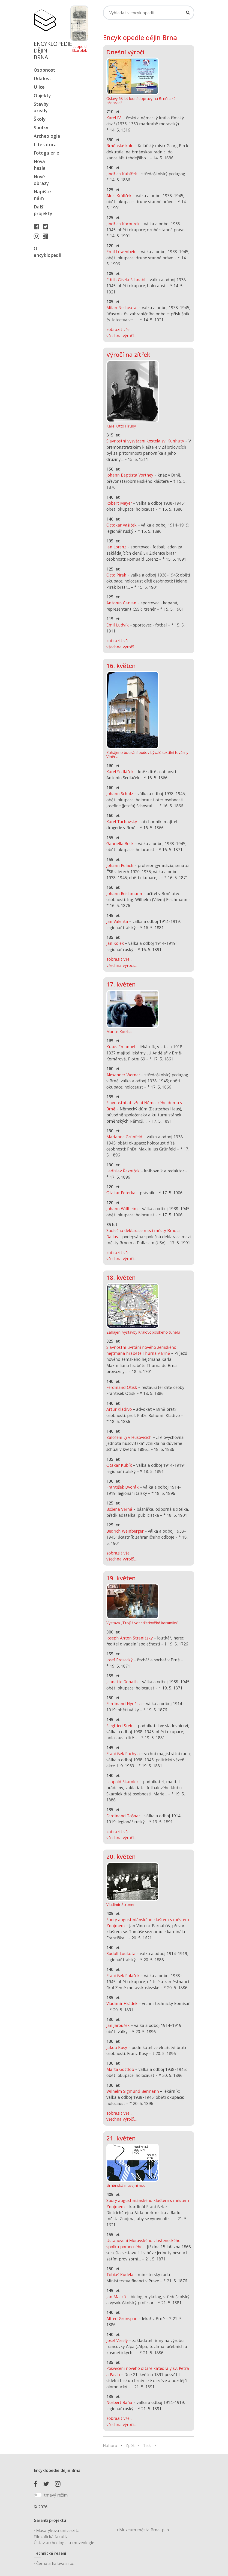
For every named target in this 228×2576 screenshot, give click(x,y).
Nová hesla (40, 164)
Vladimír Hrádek (122, 2003)
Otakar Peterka (120, 1192)
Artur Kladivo (119, 1409)
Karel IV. (114, 117)
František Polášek (123, 1975)
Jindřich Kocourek (123, 223)
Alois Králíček (119, 195)
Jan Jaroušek (118, 2025)
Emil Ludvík (117, 625)
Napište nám (42, 194)
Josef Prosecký (119, 1660)
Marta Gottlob (120, 2069)
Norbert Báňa (119, 2402)
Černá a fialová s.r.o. (54, 2563)
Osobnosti (45, 70)
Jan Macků (116, 2296)
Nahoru (110, 2445)
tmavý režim (56, 2495)
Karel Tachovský (121, 821)
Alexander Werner (123, 1074)
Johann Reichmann (124, 893)
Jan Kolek (115, 943)
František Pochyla (123, 1753)
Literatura (45, 144)
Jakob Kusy (116, 2047)
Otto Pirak (116, 575)
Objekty (42, 95)
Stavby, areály (42, 107)
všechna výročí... (121, 335)
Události (43, 78)
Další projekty (43, 210)
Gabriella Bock (120, 843)
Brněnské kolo (119, 145)
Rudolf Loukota (120, 1953)
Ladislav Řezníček (123, 1171)
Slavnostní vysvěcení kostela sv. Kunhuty (145, 441)
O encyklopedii (45, 251)
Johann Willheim (122, 1208)
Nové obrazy (41, 179)
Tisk (147, 2445)
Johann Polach (119, 865)
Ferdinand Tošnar (123, 1815)
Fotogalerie (45, 153)
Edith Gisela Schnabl (125, 279)
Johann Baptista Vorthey (129, 475)
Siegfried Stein (120, 1725)
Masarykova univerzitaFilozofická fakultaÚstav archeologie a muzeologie (64, 2536)
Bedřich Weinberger (125, 1531)
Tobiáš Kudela (119, 2274)
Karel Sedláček (120, 771)
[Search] (148, 13)
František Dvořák (122, 1487)
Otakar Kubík (119, 1465)
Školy (39, 119)
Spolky (41, 127)
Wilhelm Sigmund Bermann (132, 2091)
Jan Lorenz (116, 547)
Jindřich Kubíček (121, 173)
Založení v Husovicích (129, 1437)
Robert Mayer (119, 503)
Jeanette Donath (122, 1681)
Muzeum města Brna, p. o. (143, 2529)
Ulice (39, 87)
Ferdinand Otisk (121, 1387)
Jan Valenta (117, 921)
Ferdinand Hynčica (124, 1703)
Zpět (130, 2445)
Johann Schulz (119, 793)
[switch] (38, 2495)
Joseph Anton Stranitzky (129, 1638)
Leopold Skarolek (79, 49)
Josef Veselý (117, 2340)
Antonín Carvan (121, 603)
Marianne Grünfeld (124, 1136)
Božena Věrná (119, 1509)
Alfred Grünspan (122, 2318)
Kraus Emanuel (120, 1046)
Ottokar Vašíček (121, 525)
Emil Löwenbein (121, 251)
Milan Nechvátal (122, 307)
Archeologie (45, 136)
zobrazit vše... (119, 329)
